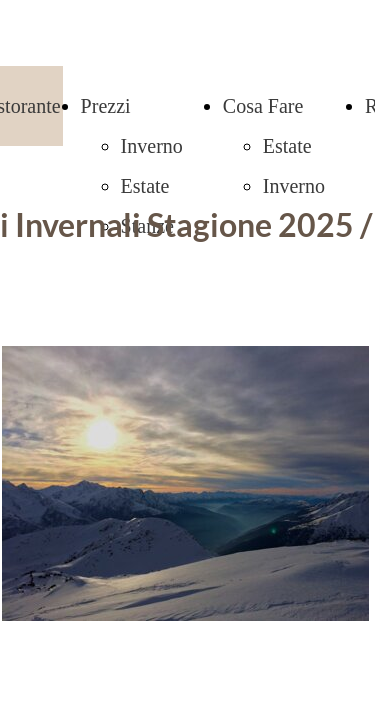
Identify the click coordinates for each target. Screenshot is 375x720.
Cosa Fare (263, 106)
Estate (145, 186)
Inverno (152, 146)
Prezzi (106, 106)
